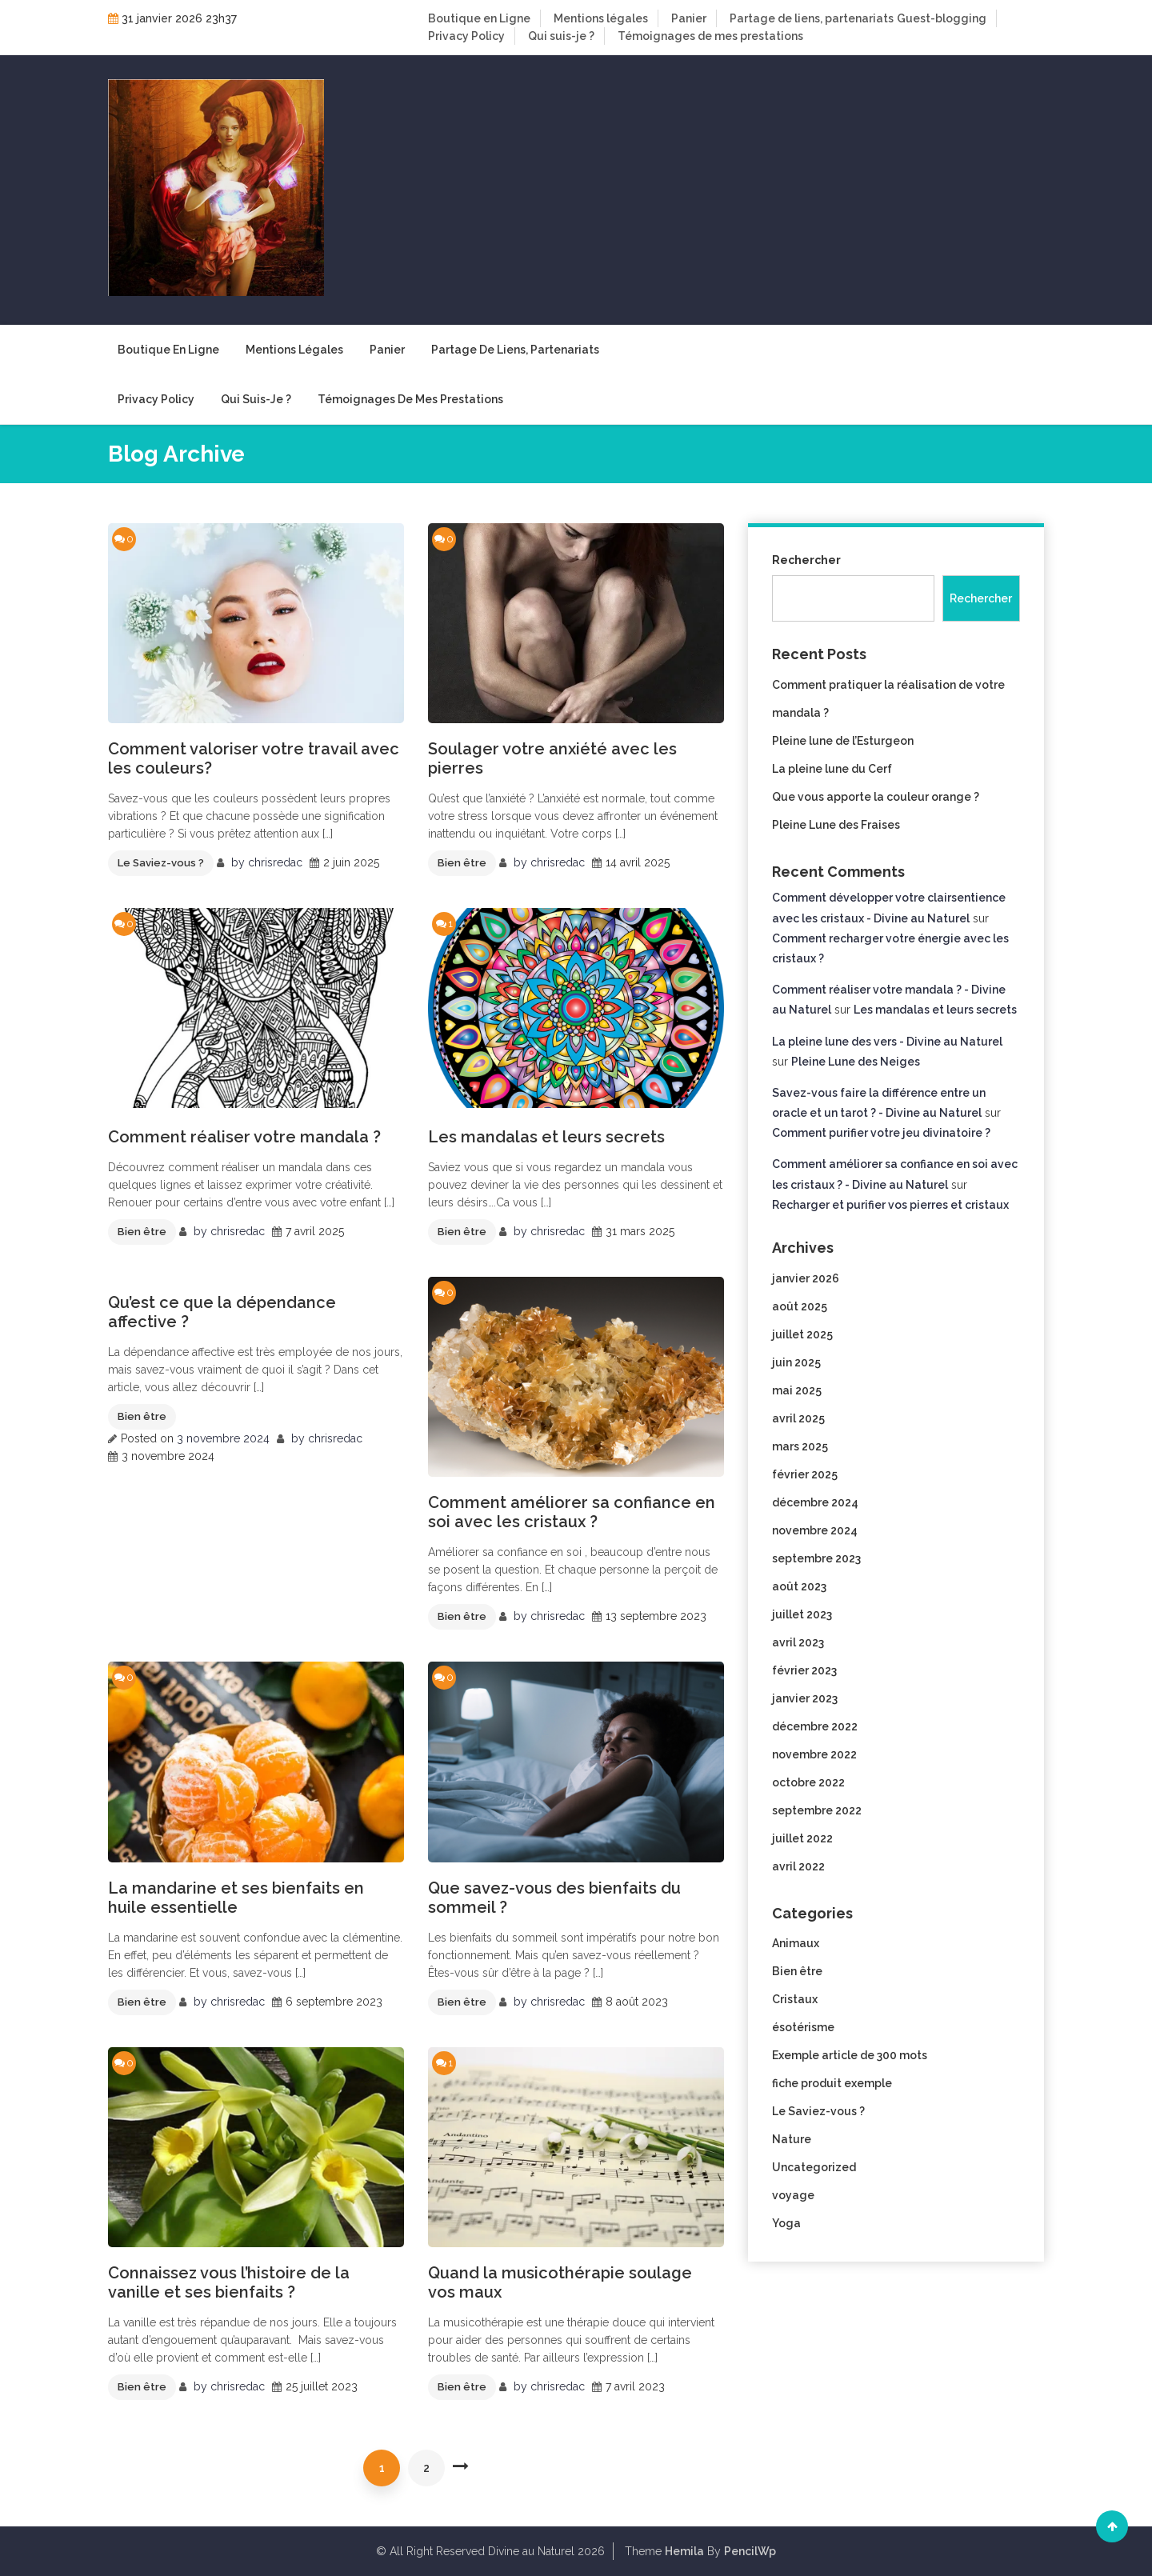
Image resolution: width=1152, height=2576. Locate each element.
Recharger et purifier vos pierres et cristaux (890, 1204)
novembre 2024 (815, 1530)
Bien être (462, 863)
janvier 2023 (805, 1698)
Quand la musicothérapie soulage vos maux (560, 2282)
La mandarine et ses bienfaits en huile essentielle (236, 1897)
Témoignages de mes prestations (710, 36)
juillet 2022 (802, 1838)
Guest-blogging (941, 18)
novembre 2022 (814, 1754)
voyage (793, 2195)
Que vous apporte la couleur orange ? (875, 796)
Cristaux (795, 1999)
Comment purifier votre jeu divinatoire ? (881, 1132)
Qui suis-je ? (561, 36)
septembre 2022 (817, 1810)
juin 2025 (796, 1362)
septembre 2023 (816, 1558)
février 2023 (804, 1670)
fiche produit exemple (832, 2083)
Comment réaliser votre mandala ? (244, 1136)
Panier (688, 18)
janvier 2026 (805, 1278)
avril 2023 (798, 1642)
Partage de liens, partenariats (812, 18)
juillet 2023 (802, 1614)
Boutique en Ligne (479, 18)
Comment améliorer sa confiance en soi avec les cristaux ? (571, 1512)
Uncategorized (814, 2167)
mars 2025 (800, 1446)
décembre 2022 (815, 1726)
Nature (791, 2139)
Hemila (684, 2551)
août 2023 (799, 1586)
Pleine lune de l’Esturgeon (843, 740)
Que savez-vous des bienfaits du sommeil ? (554, 1897)
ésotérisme (803, 2027)
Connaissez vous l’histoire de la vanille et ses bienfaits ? (229, 2282)
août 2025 (799, 1306)
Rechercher (806, 560)
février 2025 (805, 1474)
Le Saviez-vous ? (161, 863)
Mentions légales (601, 18)
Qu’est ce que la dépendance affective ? (222, 1312)
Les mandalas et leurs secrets (546, 1136)
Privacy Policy (466, 36)
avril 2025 (798, 1418)
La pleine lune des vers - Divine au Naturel (887, 1041)
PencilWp (750, 2551)
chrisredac (275, 862)
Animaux (795, 1943)
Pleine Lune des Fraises (836, 824)
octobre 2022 (808, 1782)
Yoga (786, 2223)
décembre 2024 (815, 1502)
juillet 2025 (802, 1334)
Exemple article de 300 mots (849, 2055)
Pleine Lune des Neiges (855, 1061)
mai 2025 (797, 1390)
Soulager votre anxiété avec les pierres (552, 758)
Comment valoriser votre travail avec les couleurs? (253, 758)
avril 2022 (798, 1866)
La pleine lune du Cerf (832, 768)
